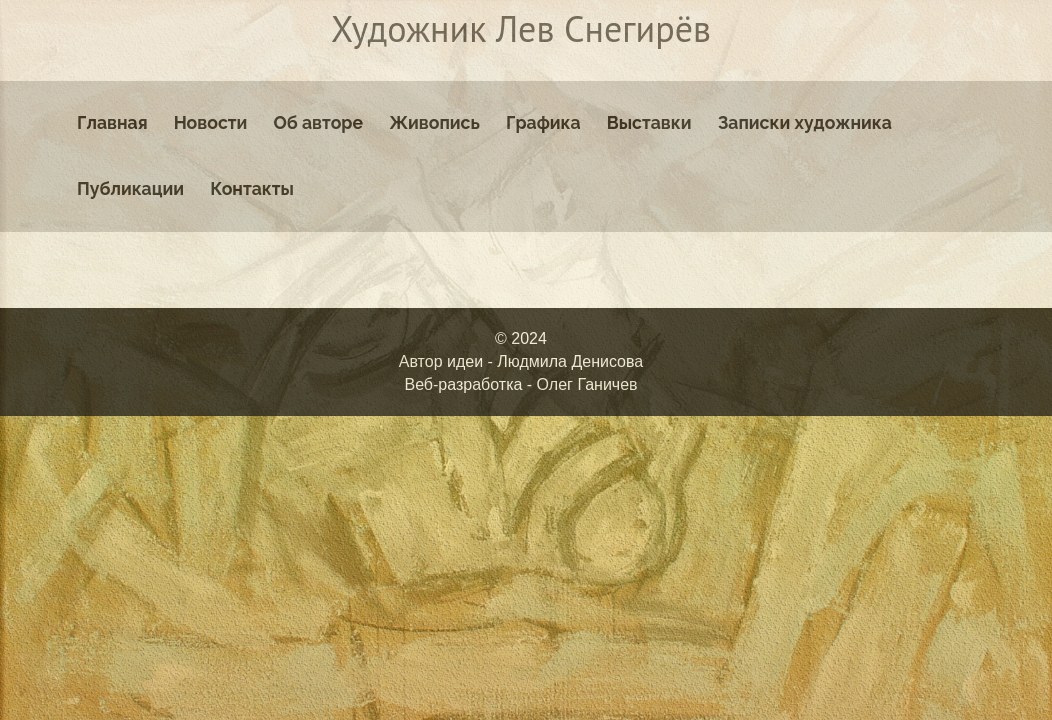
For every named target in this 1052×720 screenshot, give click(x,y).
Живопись (434, 122)
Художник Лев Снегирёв (521, 28)
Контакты (252, 188)
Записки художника (805, 122)
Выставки (649, 122)
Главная (112, 122)
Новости (211, 122)
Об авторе (318, 122)
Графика (543, 122)
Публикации (130, 188)
